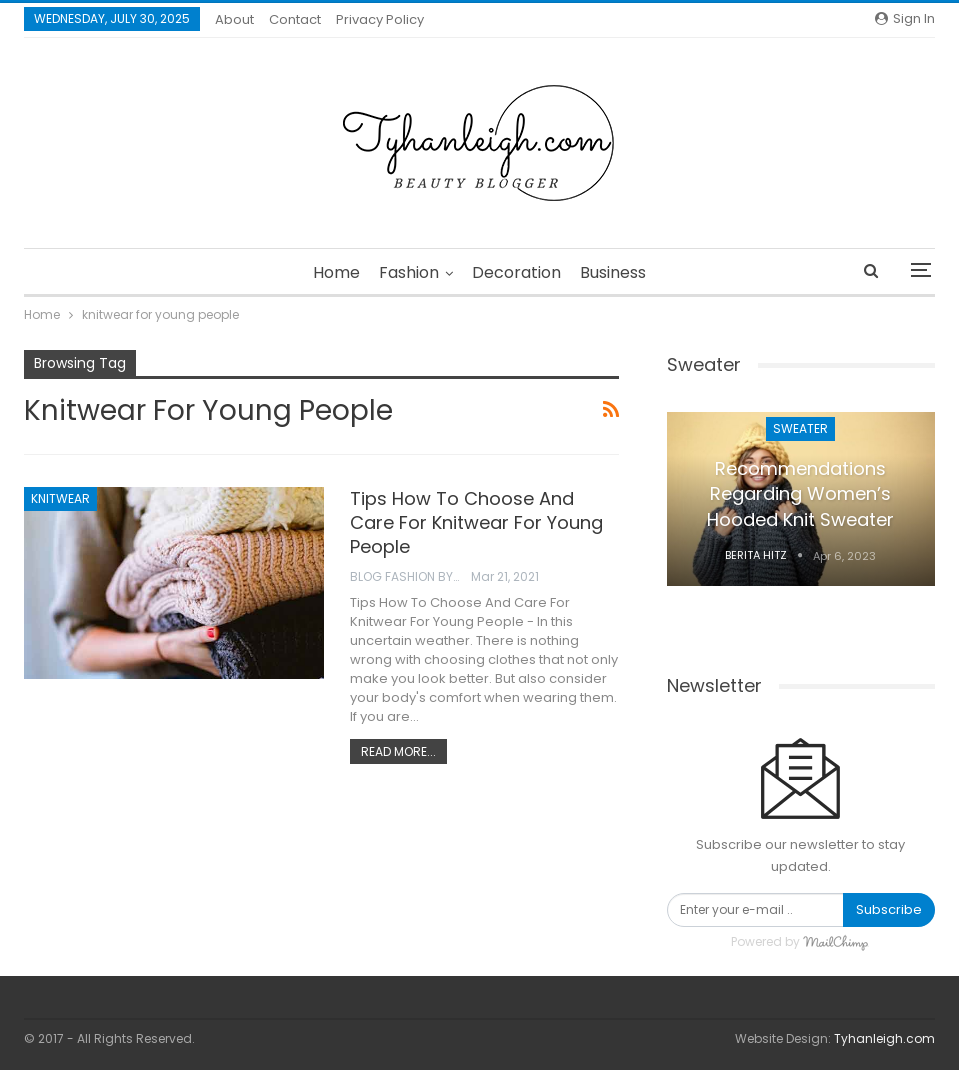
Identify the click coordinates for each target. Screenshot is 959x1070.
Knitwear (60, 498)
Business (613, 272)
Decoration (516, 272)
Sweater (800, 428)
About (234, 19)
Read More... (398, 751)
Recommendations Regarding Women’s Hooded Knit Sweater (800, 493)
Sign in (905, 18)
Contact (295, 19)
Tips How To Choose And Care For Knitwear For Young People (476, 522)
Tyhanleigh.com (884, 1038)
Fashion (409, 272)
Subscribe (889, 909)
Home (336, 272)
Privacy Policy (380, 19)
